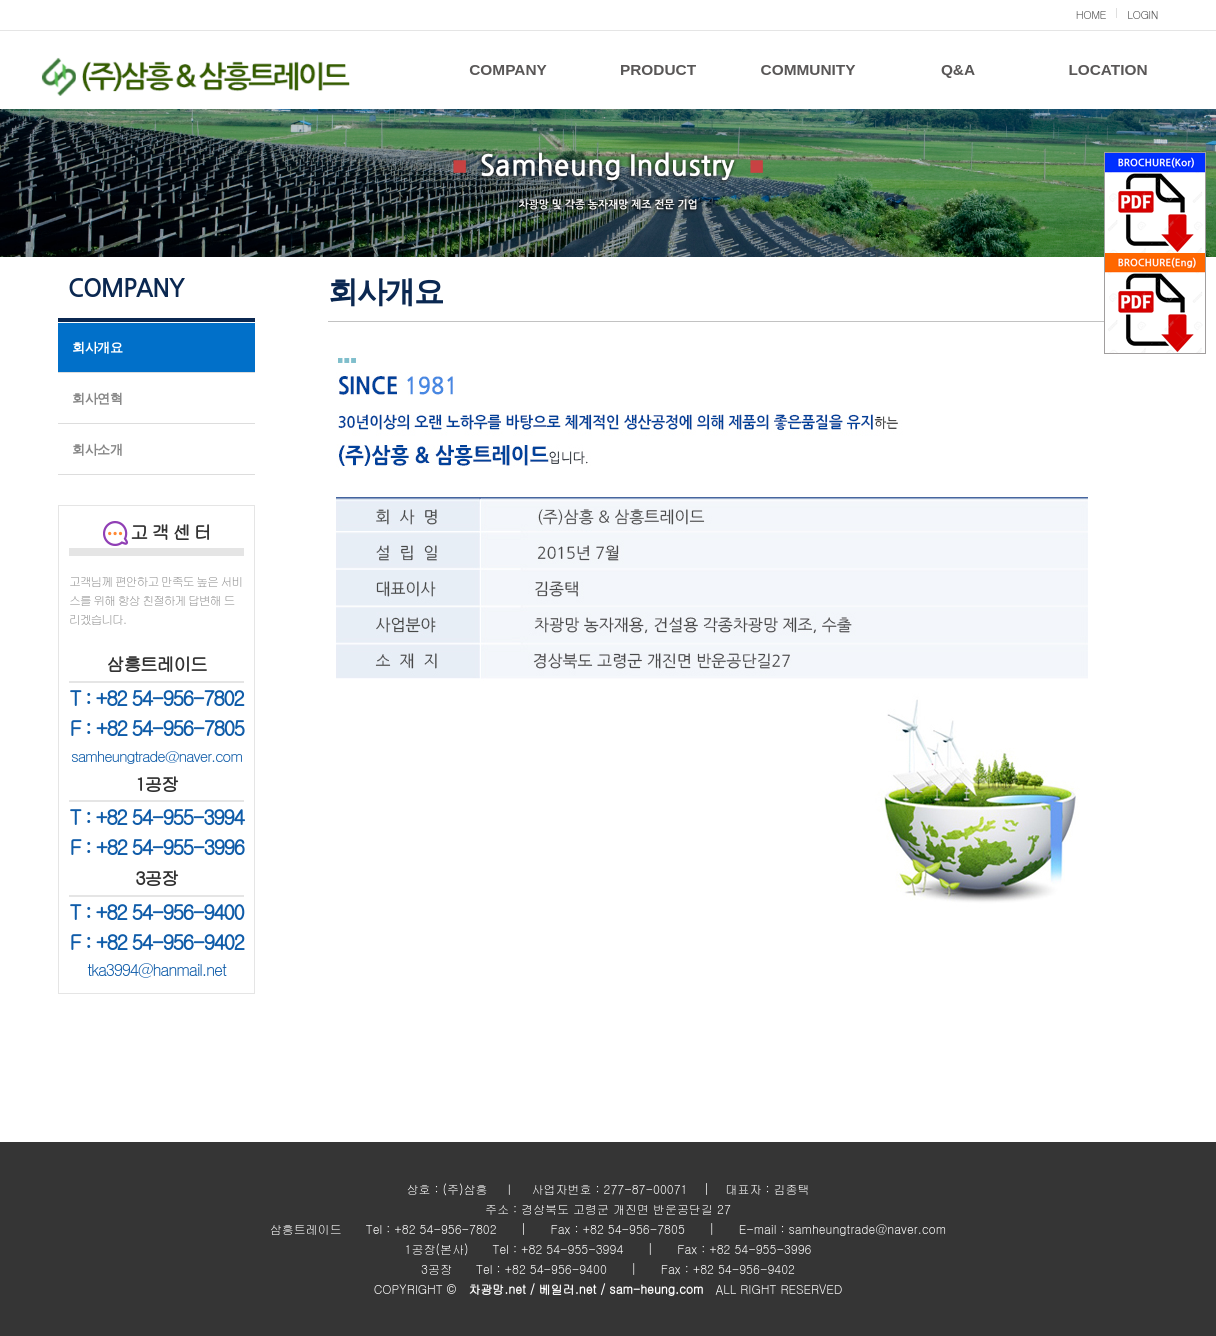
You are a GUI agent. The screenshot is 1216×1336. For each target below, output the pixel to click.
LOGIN (1142, 14)
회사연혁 (97, 398)
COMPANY (508, 69)
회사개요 (97, 347)
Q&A (958, 69)
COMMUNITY (808, 69)
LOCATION (1107, 69)
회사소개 (97, 449)
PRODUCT (658, 69)
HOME (1091, 14)
